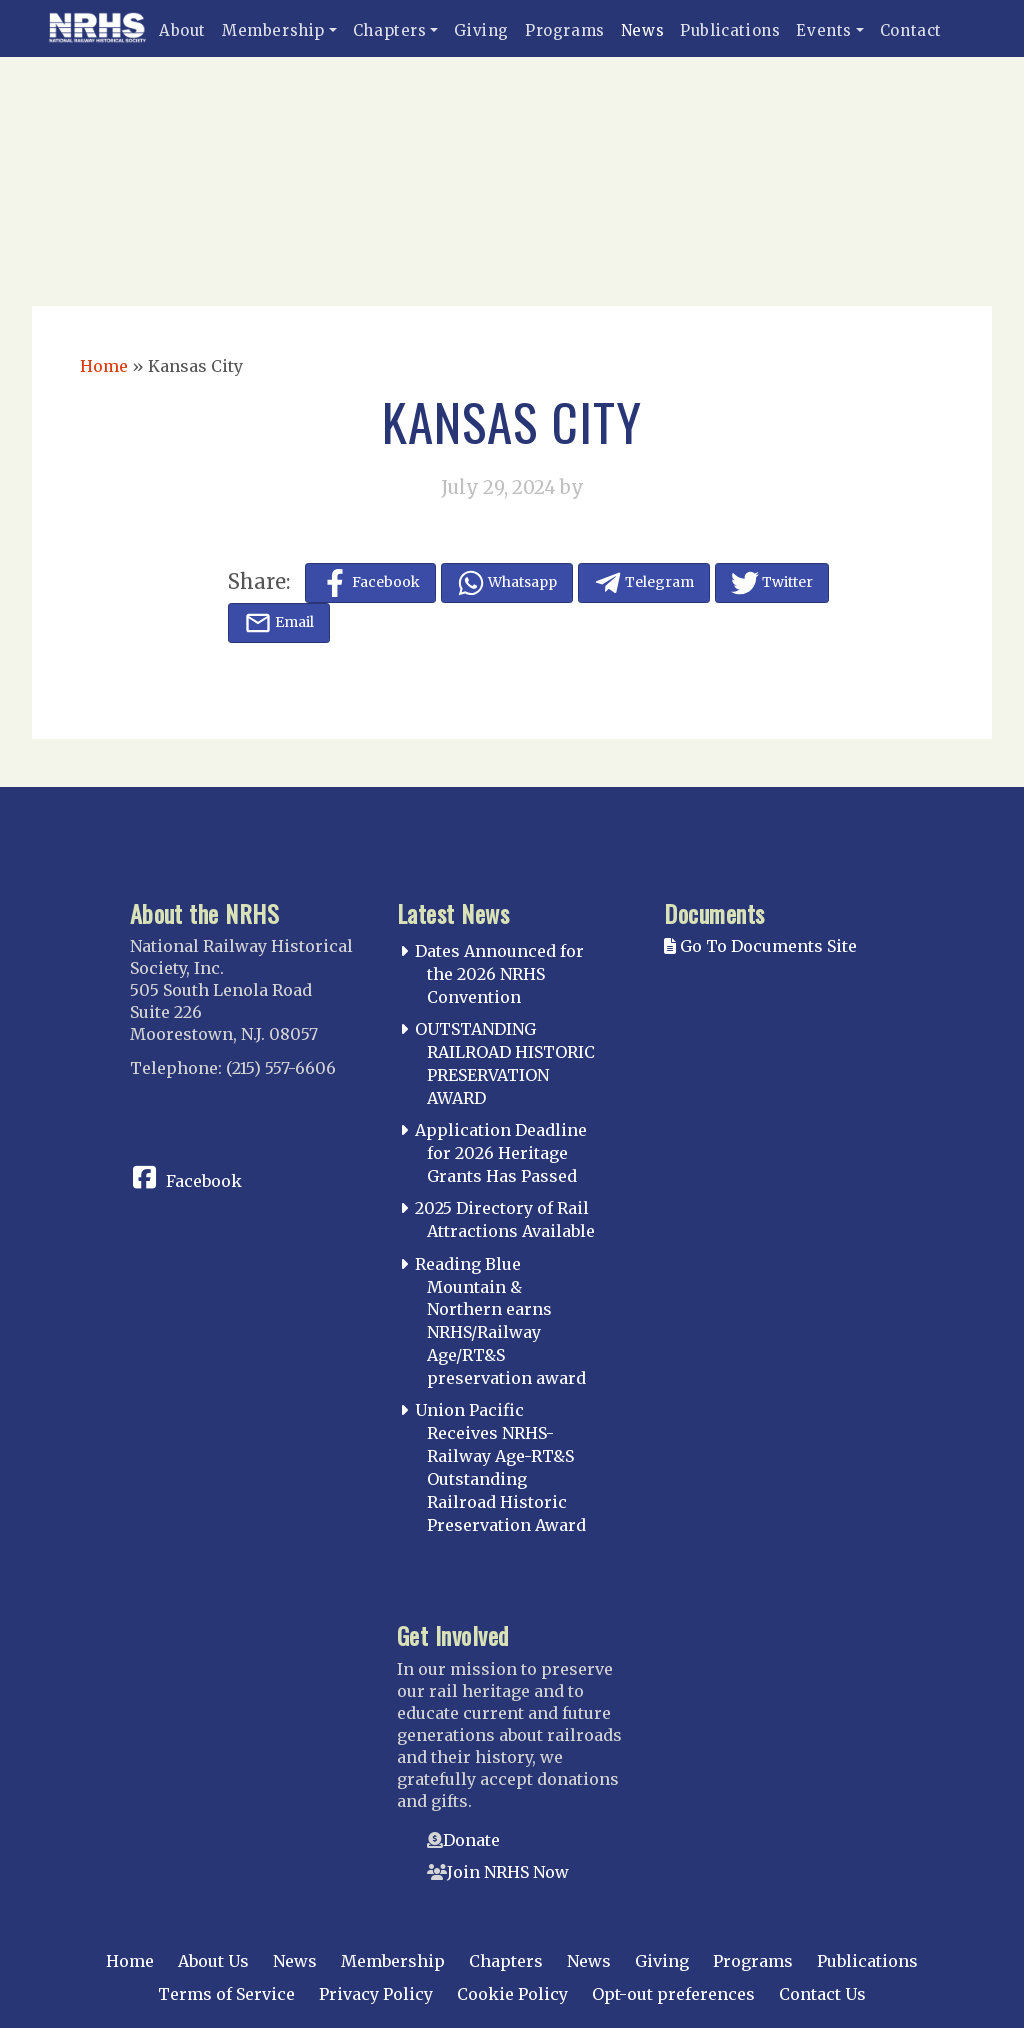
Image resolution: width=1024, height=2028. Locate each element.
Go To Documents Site (760, 946)
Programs (565, 30)
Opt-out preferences (673, 1994)
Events (824, 30)
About (182, 30)
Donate (471, 1840)
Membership (273, 30)
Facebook (204, 1181)
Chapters (390, 30)
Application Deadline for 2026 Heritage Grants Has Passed (501, 1153)
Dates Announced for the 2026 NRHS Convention (499, 974)
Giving (481, 30)
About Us (213, 1961)
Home (104, 366)
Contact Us (822, 1994)
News (642, 30)
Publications (730, 30)
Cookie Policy (512, 1994)
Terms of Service (226, 1994)
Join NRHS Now (508, 1872)
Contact (911, 30)
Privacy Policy (376, 1994)
